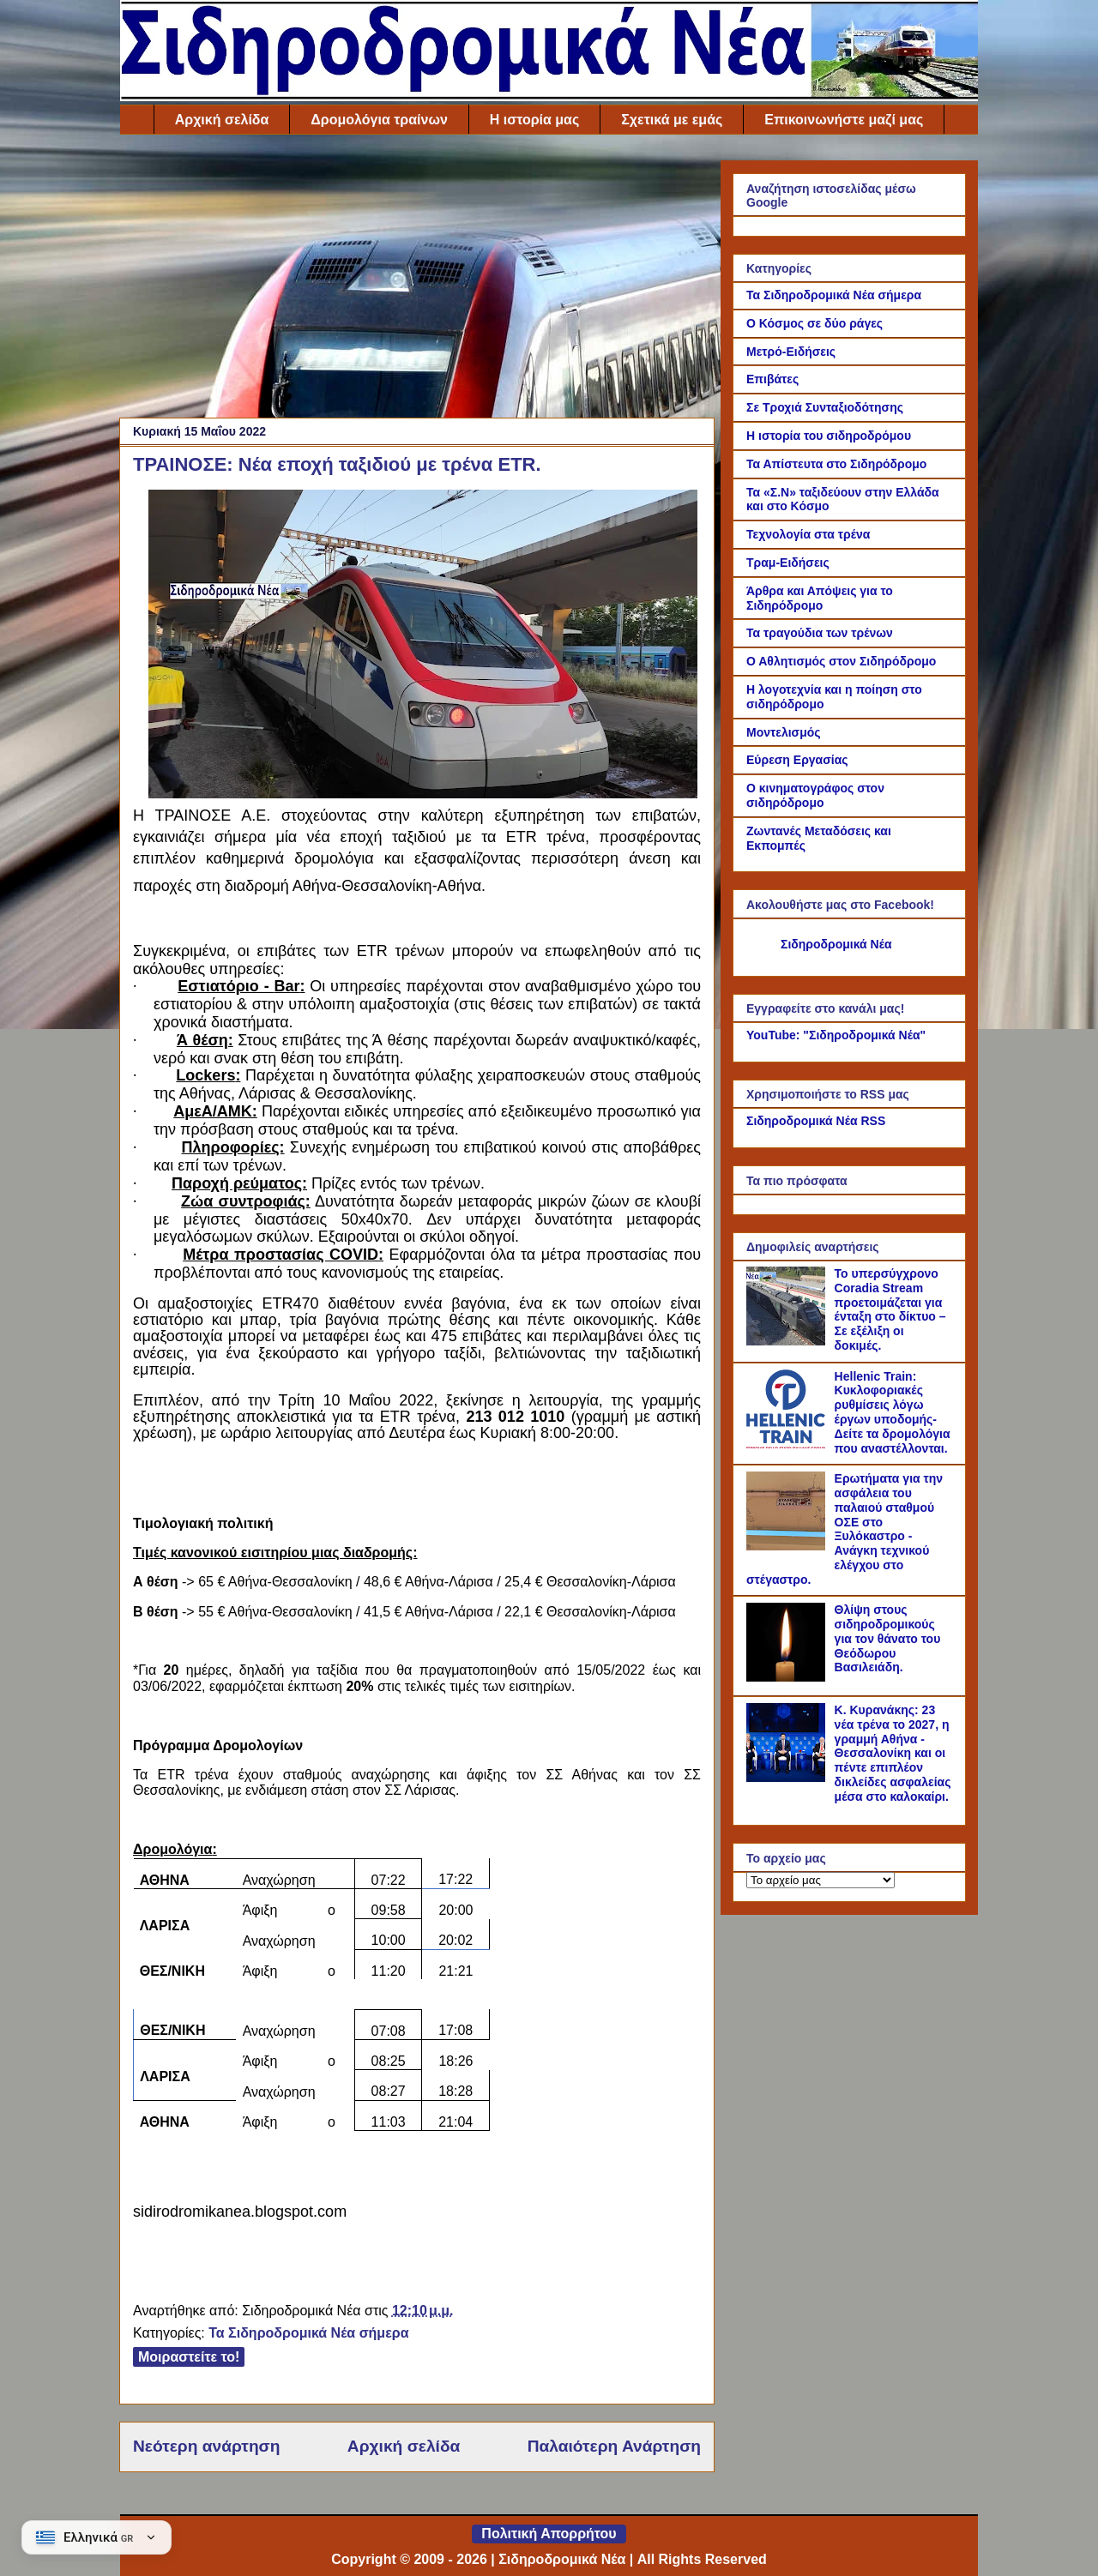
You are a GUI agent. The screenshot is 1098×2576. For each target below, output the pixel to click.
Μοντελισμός (783, 732)
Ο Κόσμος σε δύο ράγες (814, 323)
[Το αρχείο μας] (820, 1880)
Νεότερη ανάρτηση (206, 2446)
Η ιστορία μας (534, 119)
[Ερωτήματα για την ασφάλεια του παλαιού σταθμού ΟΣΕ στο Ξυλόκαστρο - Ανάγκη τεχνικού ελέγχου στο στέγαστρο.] (788, 1546)
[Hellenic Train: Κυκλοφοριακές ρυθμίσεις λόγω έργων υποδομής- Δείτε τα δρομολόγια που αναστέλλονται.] (788, 1444)
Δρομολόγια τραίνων (379, 119)
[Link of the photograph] (422, 793)
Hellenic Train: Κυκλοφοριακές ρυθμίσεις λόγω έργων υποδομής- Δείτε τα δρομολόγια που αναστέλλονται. (892, 1412)
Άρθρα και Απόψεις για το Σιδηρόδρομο (819, 598)
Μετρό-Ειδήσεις (791, 351)
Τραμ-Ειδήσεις (788, 562)
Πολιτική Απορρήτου (548, 2533)
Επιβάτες (772, 379)
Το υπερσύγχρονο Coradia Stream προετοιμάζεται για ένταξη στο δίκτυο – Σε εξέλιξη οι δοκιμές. (890, 1309)
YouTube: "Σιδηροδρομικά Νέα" (836, 1035)
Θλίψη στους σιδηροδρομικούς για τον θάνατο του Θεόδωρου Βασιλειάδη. (888, 1638)
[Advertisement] (417, 280)
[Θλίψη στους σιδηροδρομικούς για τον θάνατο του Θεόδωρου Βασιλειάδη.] (788, 1677)
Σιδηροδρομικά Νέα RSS (815, 1121)
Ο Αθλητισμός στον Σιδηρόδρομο (841, 661)
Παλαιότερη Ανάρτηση (614, 2446)
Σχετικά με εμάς (671, 119)
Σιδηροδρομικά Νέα (836, 944)
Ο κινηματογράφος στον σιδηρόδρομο (815, 795)
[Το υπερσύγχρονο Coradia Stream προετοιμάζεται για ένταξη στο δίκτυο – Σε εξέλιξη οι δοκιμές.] (788, 1341)
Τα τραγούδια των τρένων (819, 633)
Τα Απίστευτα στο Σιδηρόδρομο (836, 464)
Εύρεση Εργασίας (797, 760)
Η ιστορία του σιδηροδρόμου (828, 435)
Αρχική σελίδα (222, 119)
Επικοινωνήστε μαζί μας (843, 119)
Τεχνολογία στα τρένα (808, 534)
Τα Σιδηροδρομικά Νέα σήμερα (308, 2333)
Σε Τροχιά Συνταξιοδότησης (824, 407)
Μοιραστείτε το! (188, 2357)
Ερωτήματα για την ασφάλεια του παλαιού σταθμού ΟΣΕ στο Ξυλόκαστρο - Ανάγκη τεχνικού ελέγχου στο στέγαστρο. (844, 1529)
